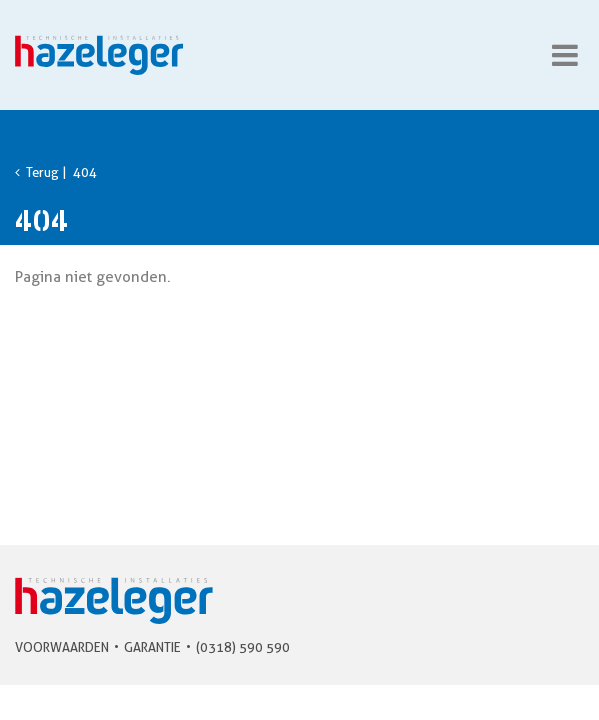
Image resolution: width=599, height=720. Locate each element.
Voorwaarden (62, 647)
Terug (37, 172)
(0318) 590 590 (243, 647)
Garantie (152, 647)
